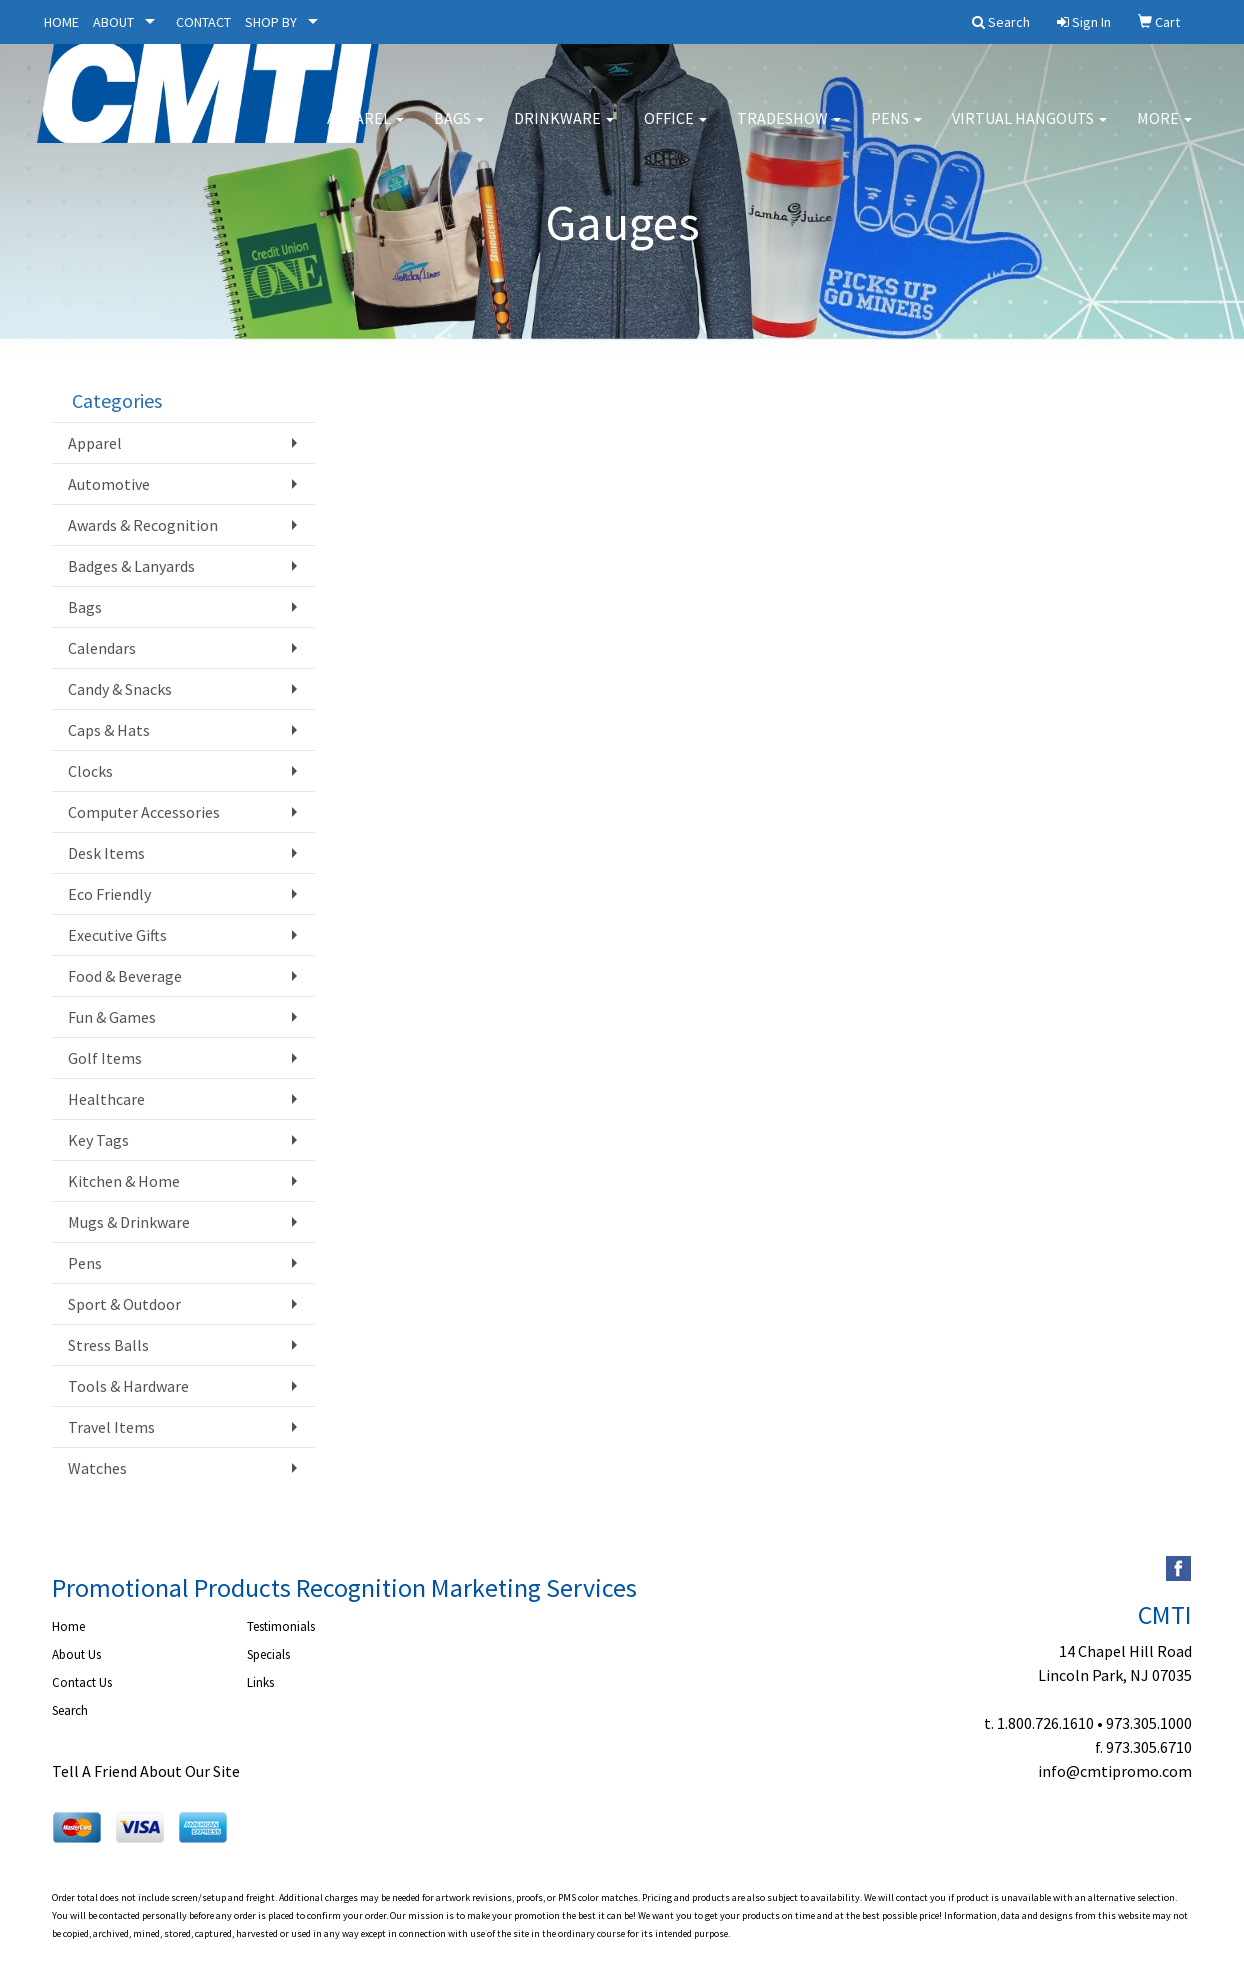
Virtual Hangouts (1029, 130)
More (1164, 130)
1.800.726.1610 (1045, 1723)
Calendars (102, 648)
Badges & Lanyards (131, 566)
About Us (76, 1654)
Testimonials (281, 1626)
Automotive (109, 484)
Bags (459, 130)
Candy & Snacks (120, 689)
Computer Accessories (144, 812)
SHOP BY (271, 22)
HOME (61, 22)
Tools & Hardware (128, 1386)
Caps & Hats (109, 730)
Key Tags (98, 1140)
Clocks (90, 771)
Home (68, 1626)
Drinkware (564, 130)
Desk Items (106, 853)
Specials (268, 1654)
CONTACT (203, 22)
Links (260, 1682)
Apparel (365, 130)
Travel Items (111, 1427)
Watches (97, 1468)
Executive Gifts (117, 935)
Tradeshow (789, 130)
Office (675, 130)
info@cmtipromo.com (1115, 1771)
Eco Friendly (109, 894)
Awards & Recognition (143, 525)
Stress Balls (108, 1345)
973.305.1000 (1149, 1723)
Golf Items (105, 1058)
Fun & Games (112, 1017)
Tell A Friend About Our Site (146, 1771)
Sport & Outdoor (124, 1304)
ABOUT (113, 22)
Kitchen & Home (124, 1181)
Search (70, 1710)
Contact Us (82, 1682)
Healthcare (106, 1099)
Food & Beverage (125, 976)
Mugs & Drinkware (129, 1222)
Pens (896, 130)
